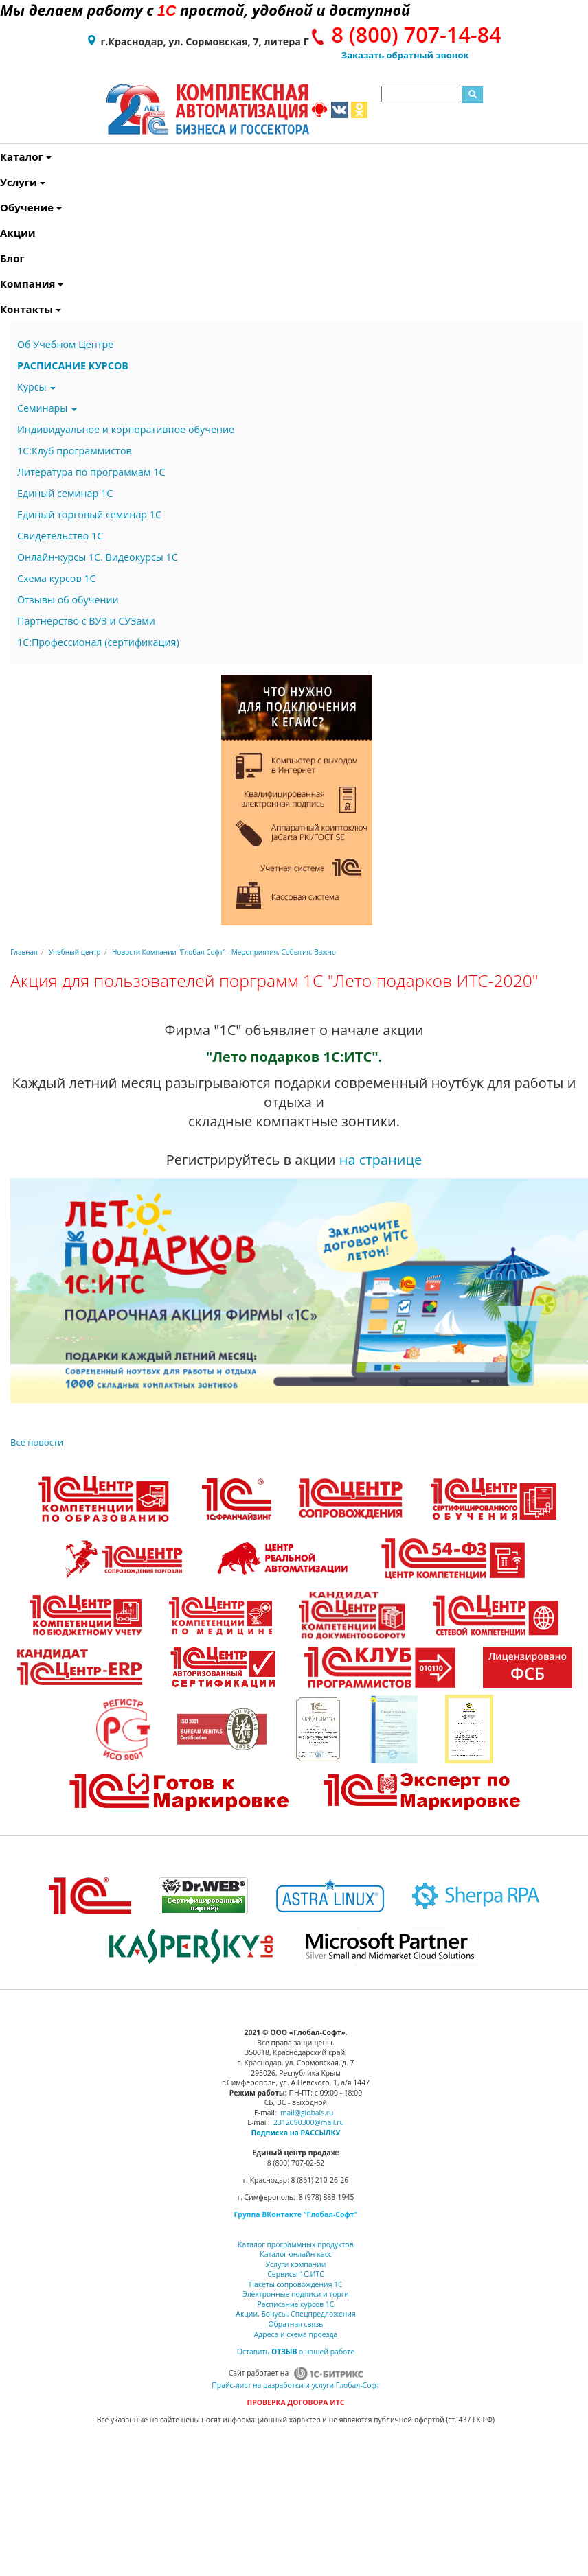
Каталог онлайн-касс (295, 2254)
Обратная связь (296, 2324)
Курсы (36, 386)
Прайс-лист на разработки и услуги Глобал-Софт (295, 2385)
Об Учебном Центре (65, 344)
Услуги (3, 182)
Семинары (47, 408)
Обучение (3, 207)
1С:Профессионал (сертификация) (98, 642)
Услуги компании (296, 2264)
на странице (380, 1159)
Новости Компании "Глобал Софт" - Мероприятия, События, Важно (224, 952)
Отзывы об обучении (68, 599)
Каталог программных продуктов (295, 2244)
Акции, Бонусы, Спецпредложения (295, 2314)
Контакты (3, 309)
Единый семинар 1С (65, 493)
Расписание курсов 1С (296, 2304)
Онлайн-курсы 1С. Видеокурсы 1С (97, 557)
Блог (3, 258)
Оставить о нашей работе (295, 2351)
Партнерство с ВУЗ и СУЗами (86, 620)
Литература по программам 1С (91, 471)
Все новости (36, 1442)
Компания (3, 283)
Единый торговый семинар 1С (89, 514)
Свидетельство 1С (60, 535)
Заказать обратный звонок (405, 55)
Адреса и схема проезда (296, 2334)
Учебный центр (75, 952)
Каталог (3, 156)
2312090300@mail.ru (308, 2122)
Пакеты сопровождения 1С (295, 2284)
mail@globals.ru (307, 2112)
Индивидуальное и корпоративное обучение (125, 429)
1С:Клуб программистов (74, 450)
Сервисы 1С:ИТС (295, 2274)
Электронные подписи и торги (295, 2294)
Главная (24, 952)
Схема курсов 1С (56, 578)
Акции (3, 233)
